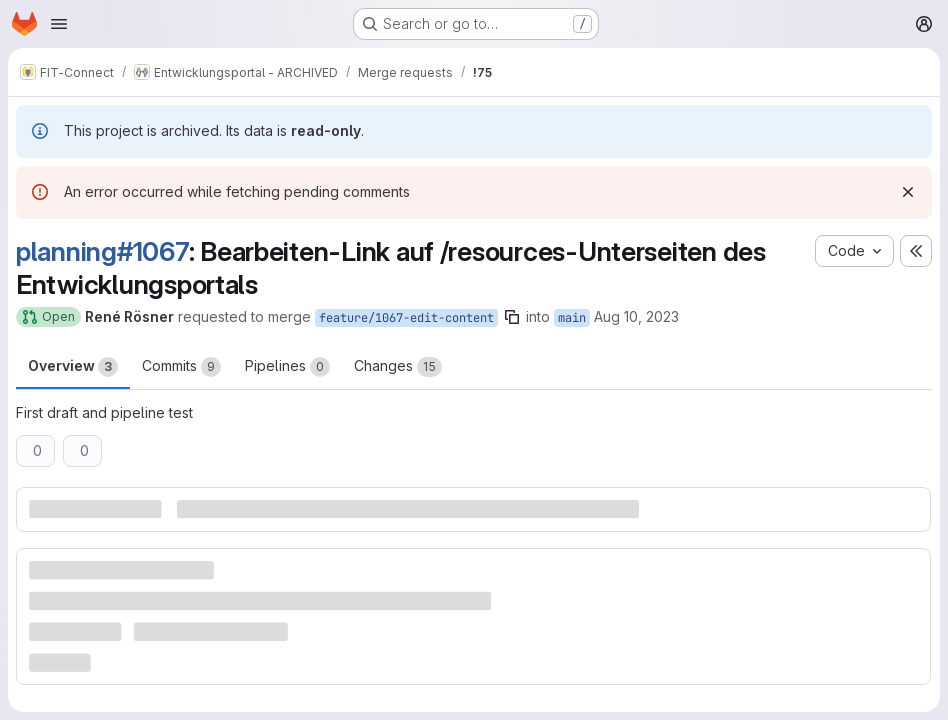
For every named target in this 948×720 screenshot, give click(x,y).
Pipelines (287, 367)
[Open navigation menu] (59, 24)
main (572, 318)
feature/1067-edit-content (406, 318)
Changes (398, 367)
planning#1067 (102, 251)
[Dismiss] (908, 192)
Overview (73, 367)
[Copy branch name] (512, 317)
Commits (181, 367)
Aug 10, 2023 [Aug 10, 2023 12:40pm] (636, 316)
